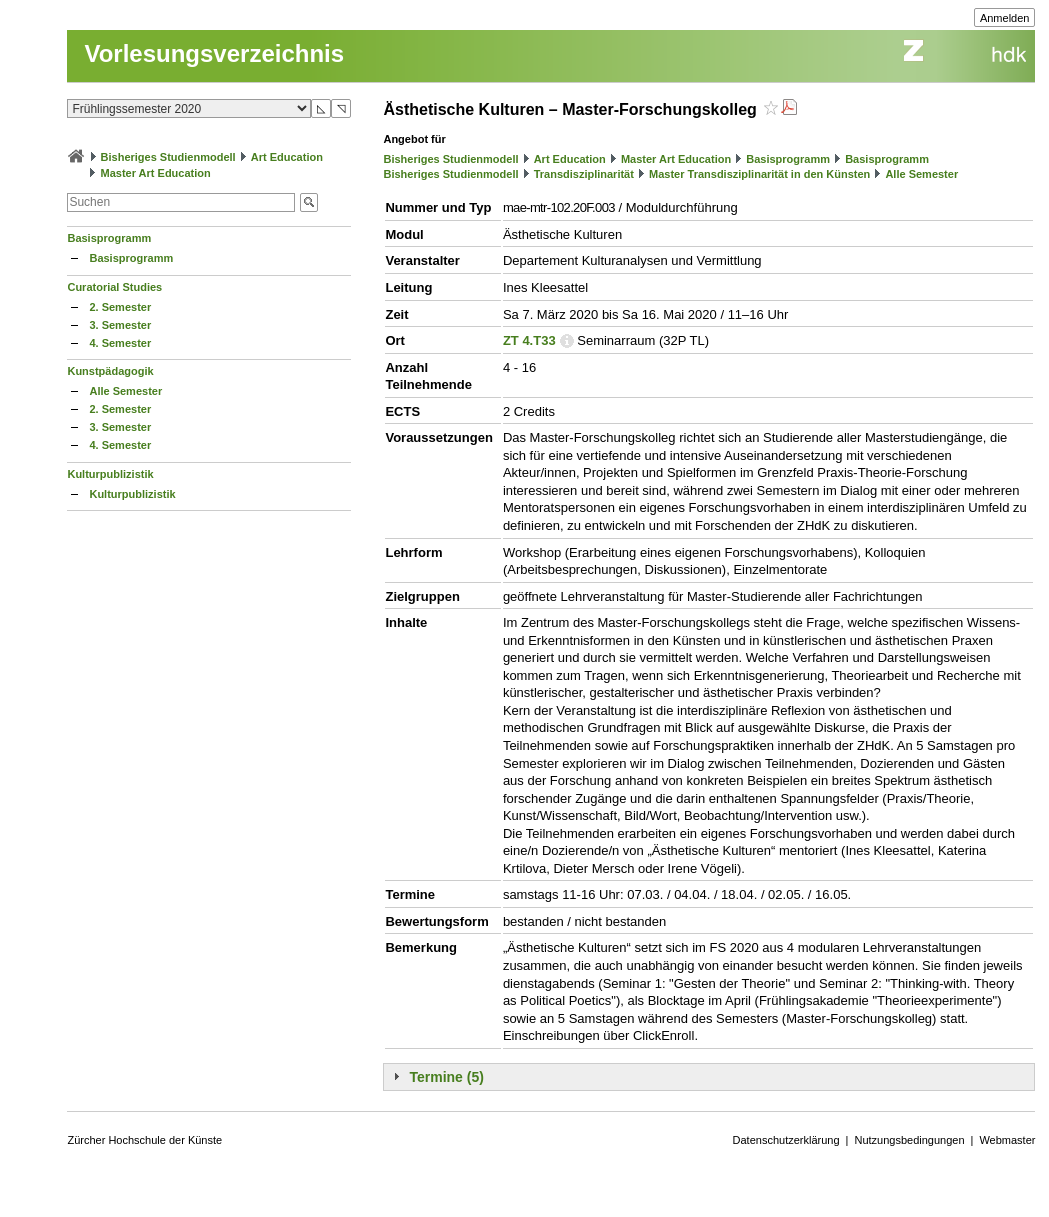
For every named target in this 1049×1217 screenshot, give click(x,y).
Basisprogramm (109, 238)
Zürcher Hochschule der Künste (144, 1140)
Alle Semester (125, 391)
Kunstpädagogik (110, 371)
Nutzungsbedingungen (909, 1140)
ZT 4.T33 (529, 340)
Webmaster (1007, 1140)
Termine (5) (446, 1077)
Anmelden (1005, 18)
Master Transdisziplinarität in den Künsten (759, 174)
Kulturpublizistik (110, 474)
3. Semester (120, 325)
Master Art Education (156, 173)
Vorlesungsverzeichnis (214, 53)
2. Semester (120, 307)
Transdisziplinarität (584, 174)
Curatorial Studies (114, 287)
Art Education (287, 157)
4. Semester (120, 343)
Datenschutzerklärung (786, 1140)
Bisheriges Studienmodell (168, 157)
